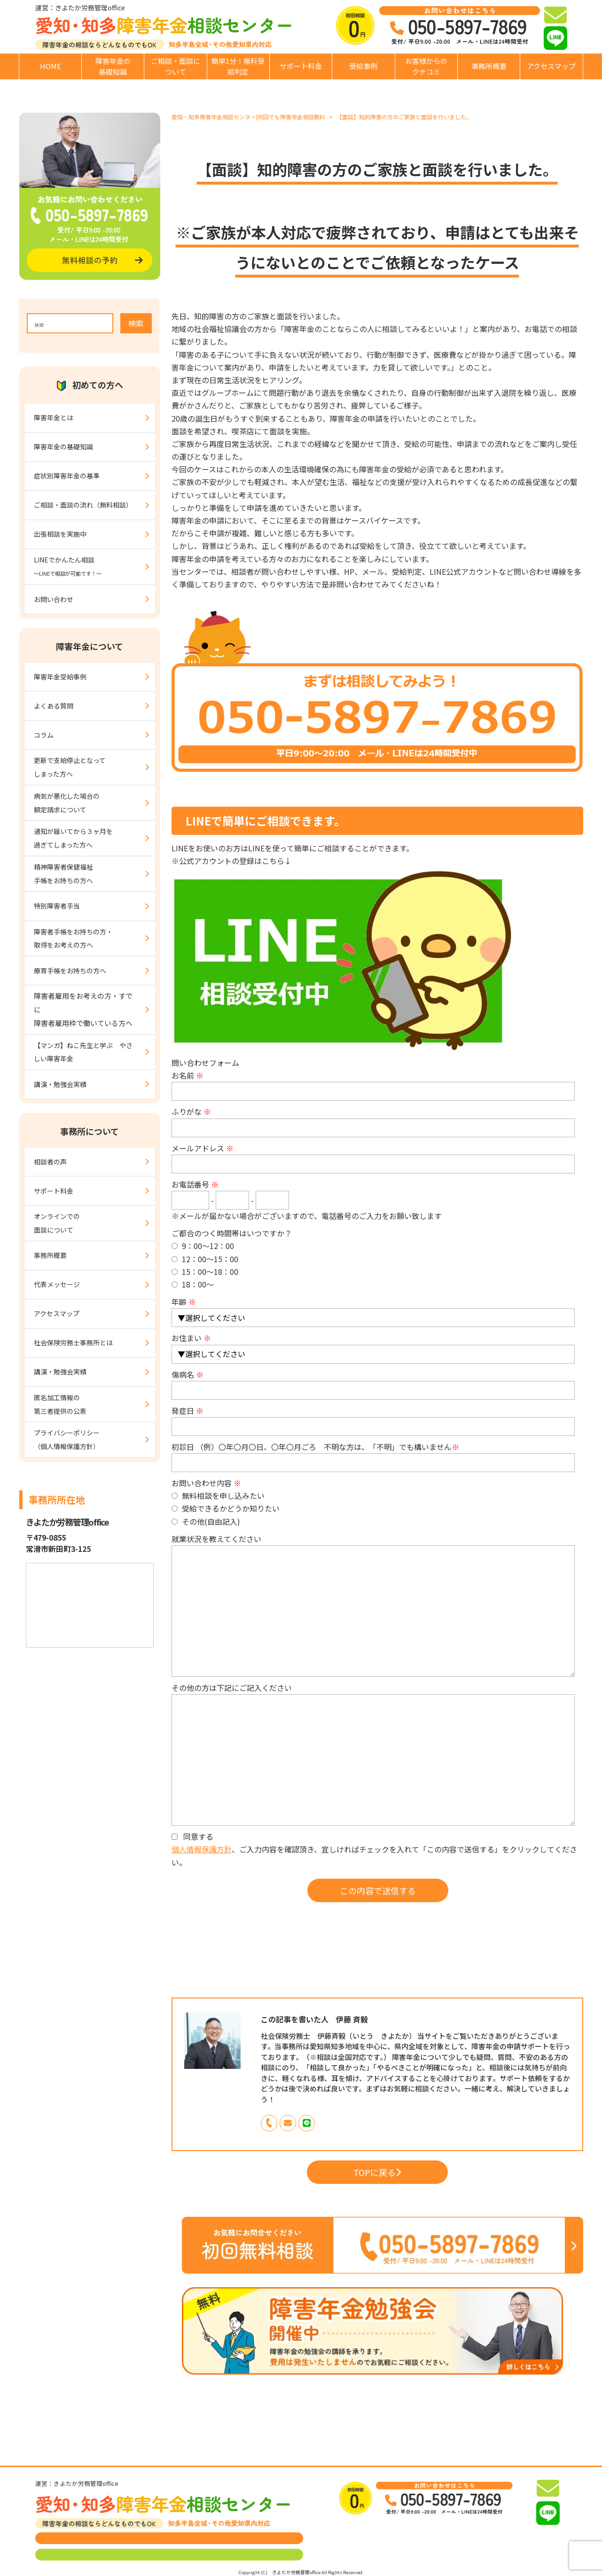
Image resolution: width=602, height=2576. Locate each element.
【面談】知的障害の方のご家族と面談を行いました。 (404, 117)
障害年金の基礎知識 (113, 66)
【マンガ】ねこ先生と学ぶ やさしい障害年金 (83, 1052)
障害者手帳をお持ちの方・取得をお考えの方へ (73, 938)
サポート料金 (301, 66)
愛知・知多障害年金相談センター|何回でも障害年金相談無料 (248, 117)
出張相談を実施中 (60, 534)
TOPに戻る (377, 2172)
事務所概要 (489, 66)
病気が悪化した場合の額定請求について (67, 802)
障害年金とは (53, 417)
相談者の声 (50, 1161)
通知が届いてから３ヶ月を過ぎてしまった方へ (73, 837)
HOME (50, 66)
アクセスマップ (551, 66)
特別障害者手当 (57, 905)
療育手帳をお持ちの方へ (70, 970)
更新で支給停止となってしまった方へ (70, 767)
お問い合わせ (53, 599)
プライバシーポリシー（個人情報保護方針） (67, 1439)
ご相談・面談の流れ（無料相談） (83, 504)
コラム (44, 735)
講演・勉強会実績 (60, 1084)
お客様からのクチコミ (426, 66)
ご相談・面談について (175, 66)
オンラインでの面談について (57, 1222)
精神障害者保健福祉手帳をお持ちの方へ (63, 873)
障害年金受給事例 (60, 676)
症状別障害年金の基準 (67, 475)
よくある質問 (53, 705)
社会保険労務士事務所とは (73, 1342)
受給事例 (363, 66)
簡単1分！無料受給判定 (238, 66)
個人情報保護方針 (202, 1849)
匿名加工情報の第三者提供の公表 (60, 1404)
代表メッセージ (57, 1284)
